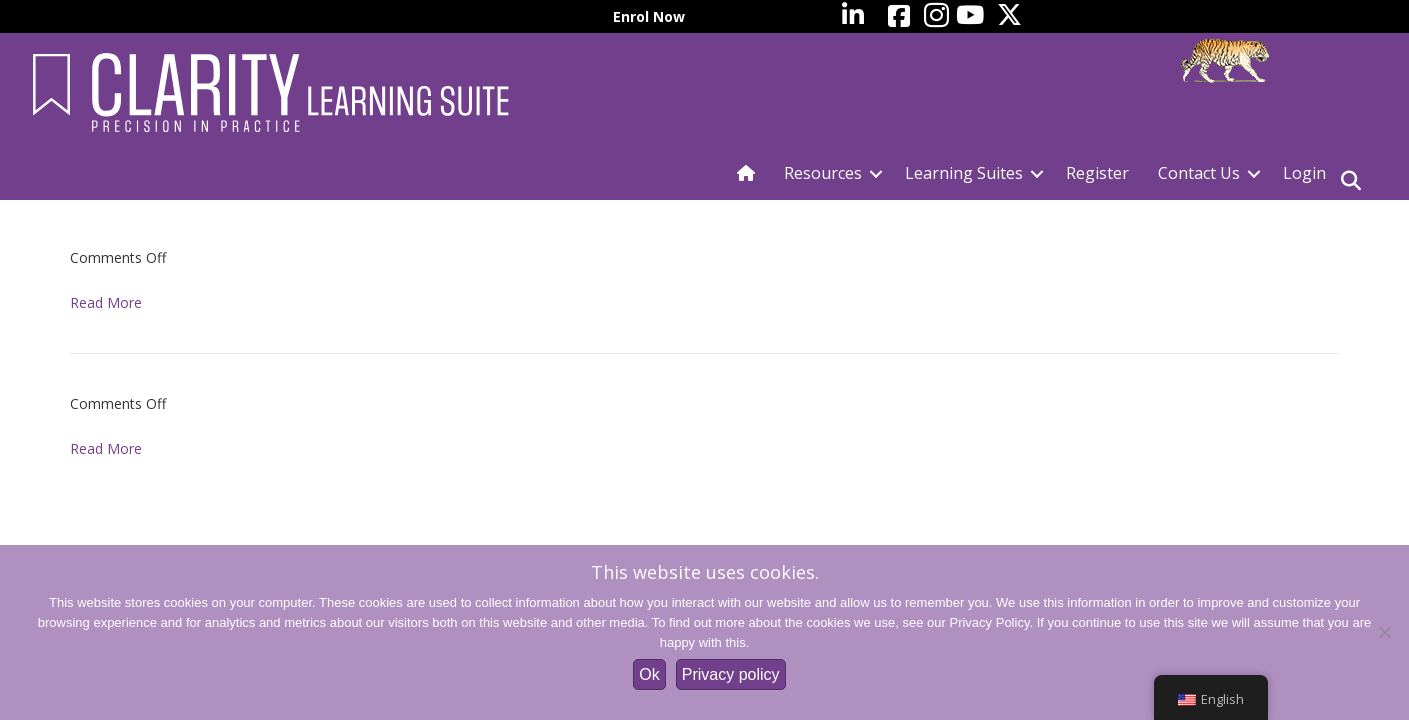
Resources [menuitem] (823, 173)
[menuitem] (1353, 16)
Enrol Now (649, 16)
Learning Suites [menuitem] (964, 173)
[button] (876, 173)
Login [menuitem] (1304, 173)
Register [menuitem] (1097, 173)
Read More (106, 302)
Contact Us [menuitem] (1199, 173)
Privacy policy (731, 674)
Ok (649, 674)
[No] (1384, 632)
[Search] (1351, 181)
